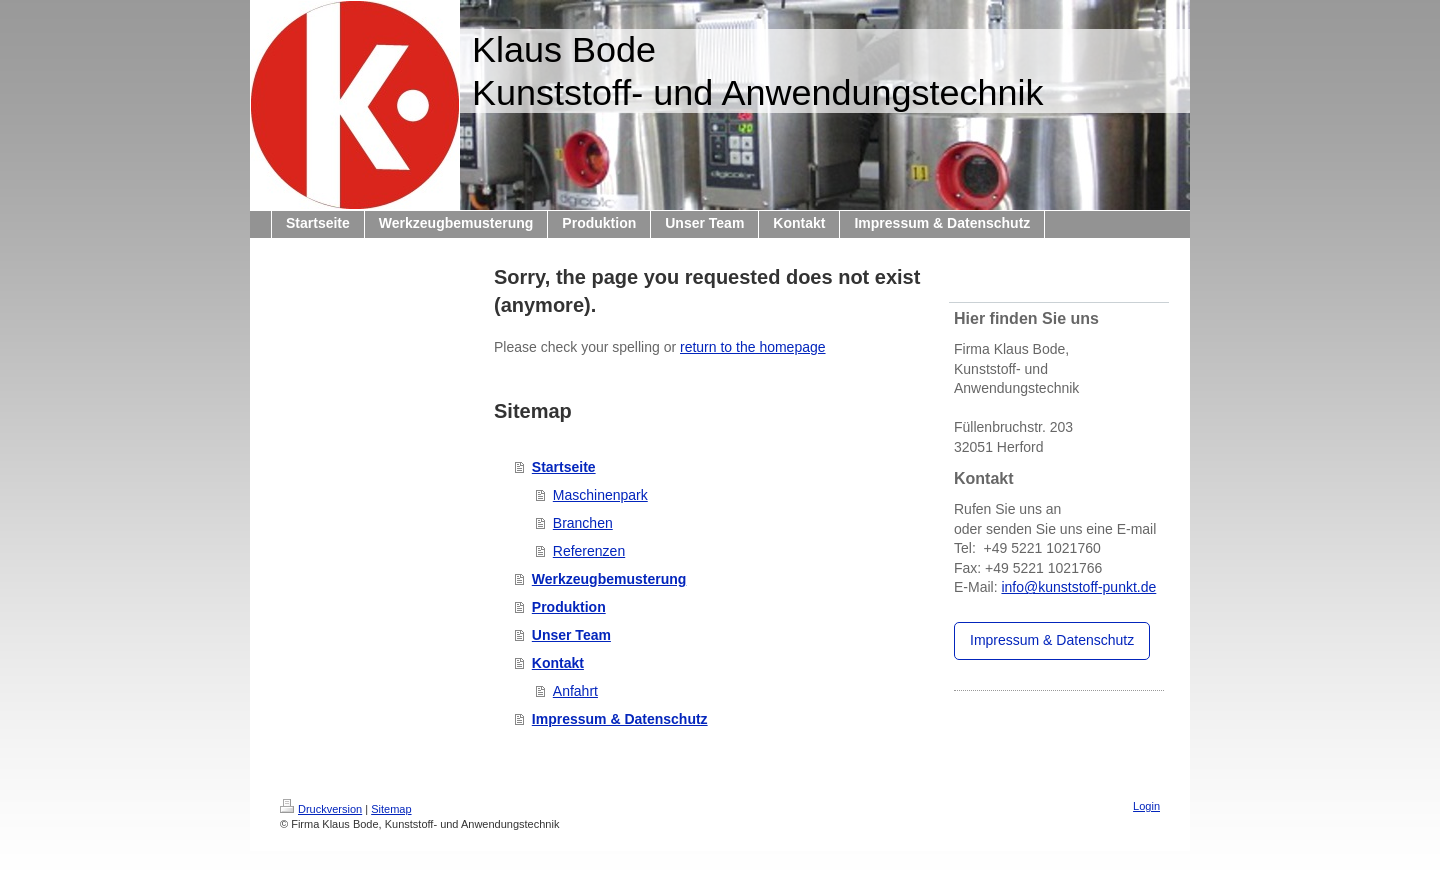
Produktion (569, 607)
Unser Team (571, 635)
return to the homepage (753, 347)
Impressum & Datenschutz (620, 719)
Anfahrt (575, 691)
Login (1146, 806)
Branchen (583, 523)
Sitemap (391, 809)
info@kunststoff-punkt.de (1078, 587)
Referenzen (589, 551)
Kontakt (558, 663)
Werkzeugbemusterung (609, 579)
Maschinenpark (600, 495)
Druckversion (321, 809)
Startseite (564, 467)
